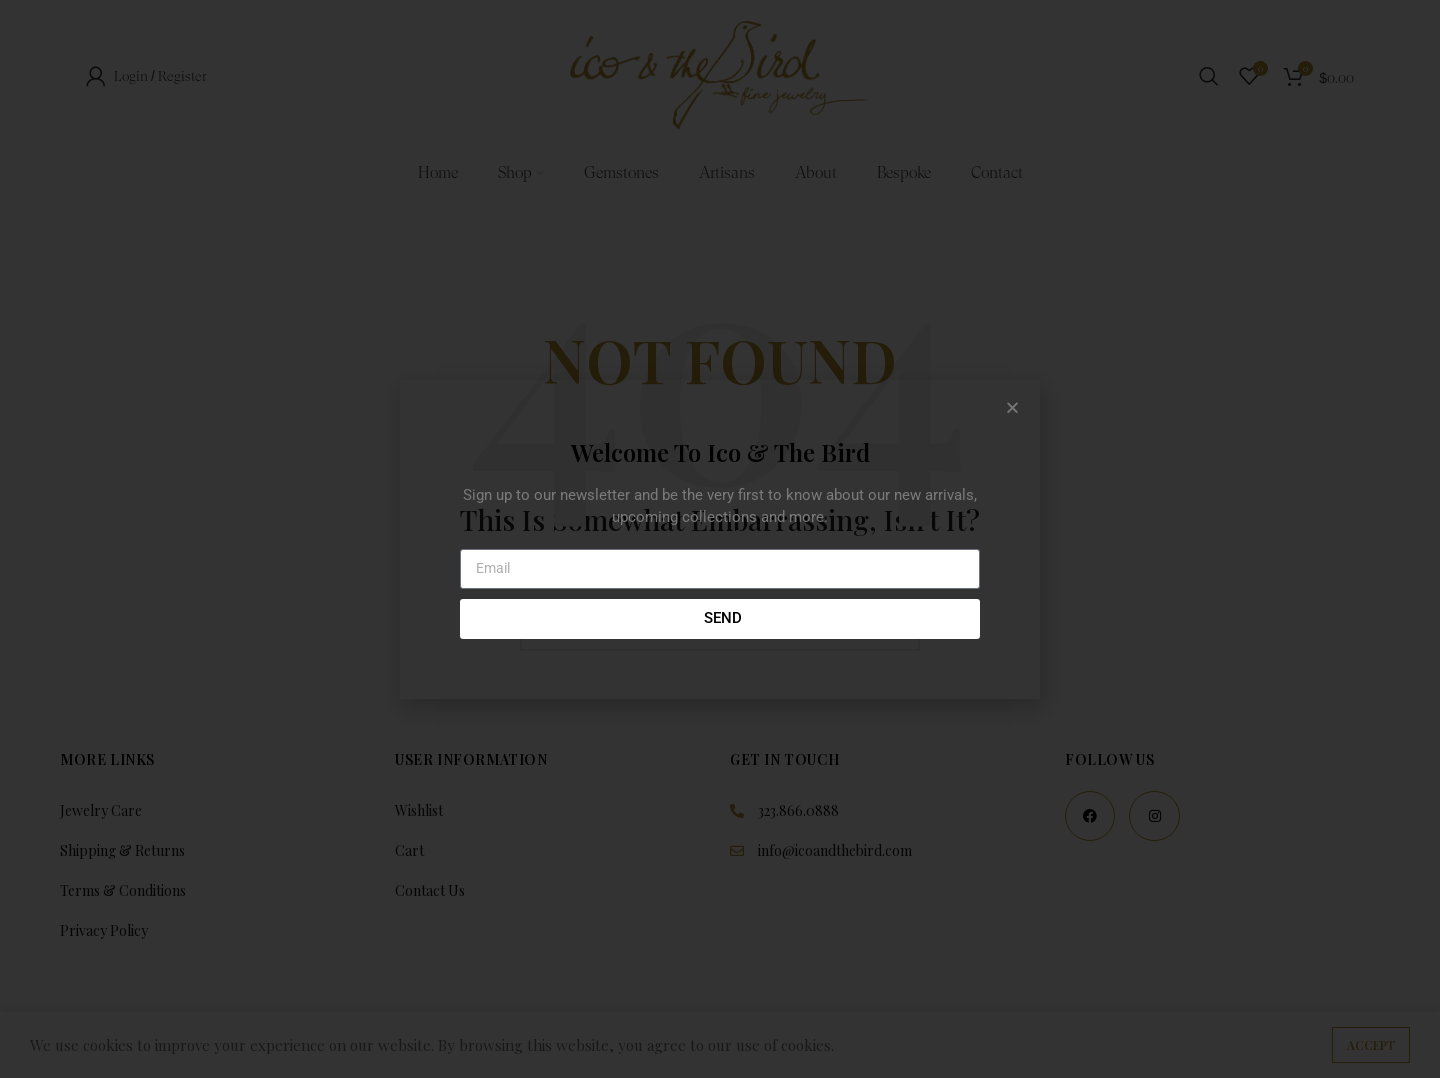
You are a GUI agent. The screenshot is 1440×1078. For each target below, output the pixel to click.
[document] (720, 539)
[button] (1012, 407)
